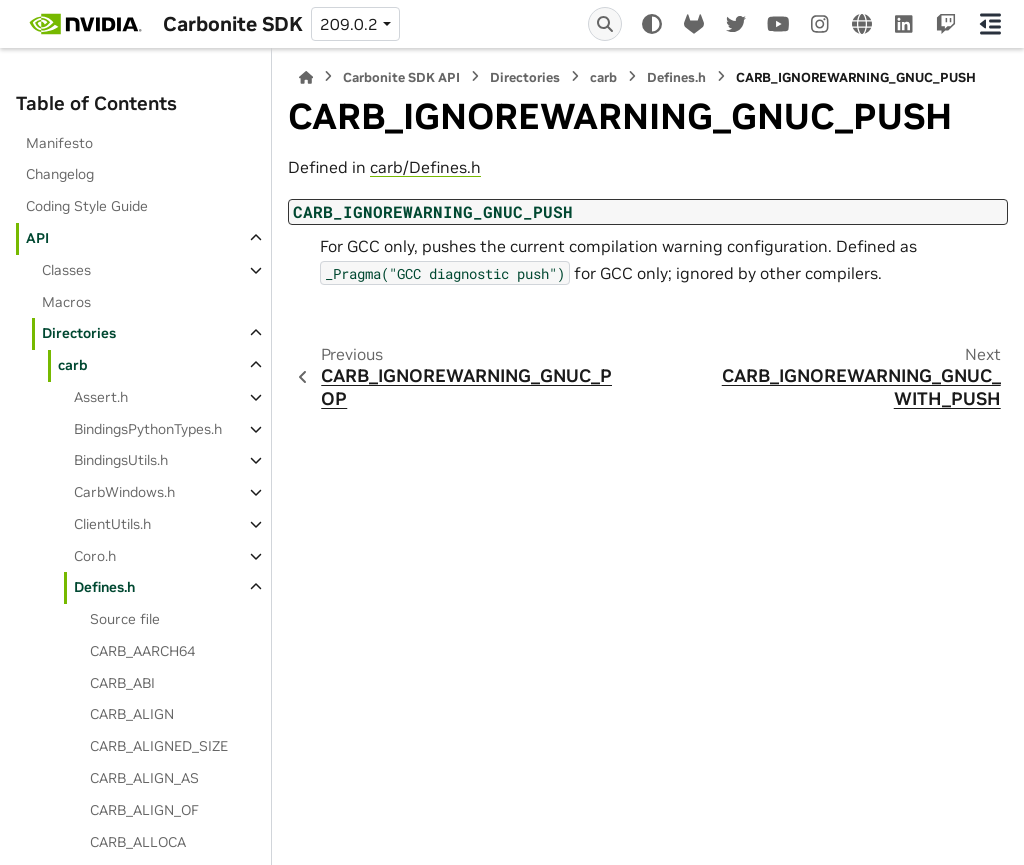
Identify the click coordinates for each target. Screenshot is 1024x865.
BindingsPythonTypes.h (148, 429)
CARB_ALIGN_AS (144, 778)
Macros (66, 302)
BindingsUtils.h (121, 460)
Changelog (60, 174)
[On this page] (991, 24)
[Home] (306, 77)
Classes (66, 270)
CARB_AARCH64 (142, 651)
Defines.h (104, 587)
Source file (125, 619)
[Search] (605, 24)
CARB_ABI (122, 683)
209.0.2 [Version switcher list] (349, 24)
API (37, 238)
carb (73, 365)
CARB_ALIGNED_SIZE (159, 746)
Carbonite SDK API (401, 77)
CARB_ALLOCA (138, 842)
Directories (79, 333)
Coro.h (95, 556)
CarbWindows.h (124, 492)
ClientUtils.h (112, 524)
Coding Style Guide (87, 206)
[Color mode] (652, 24)
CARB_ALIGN (132, 714)
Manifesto (59, 143)
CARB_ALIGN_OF (144, 810)
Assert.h (101, 397)
